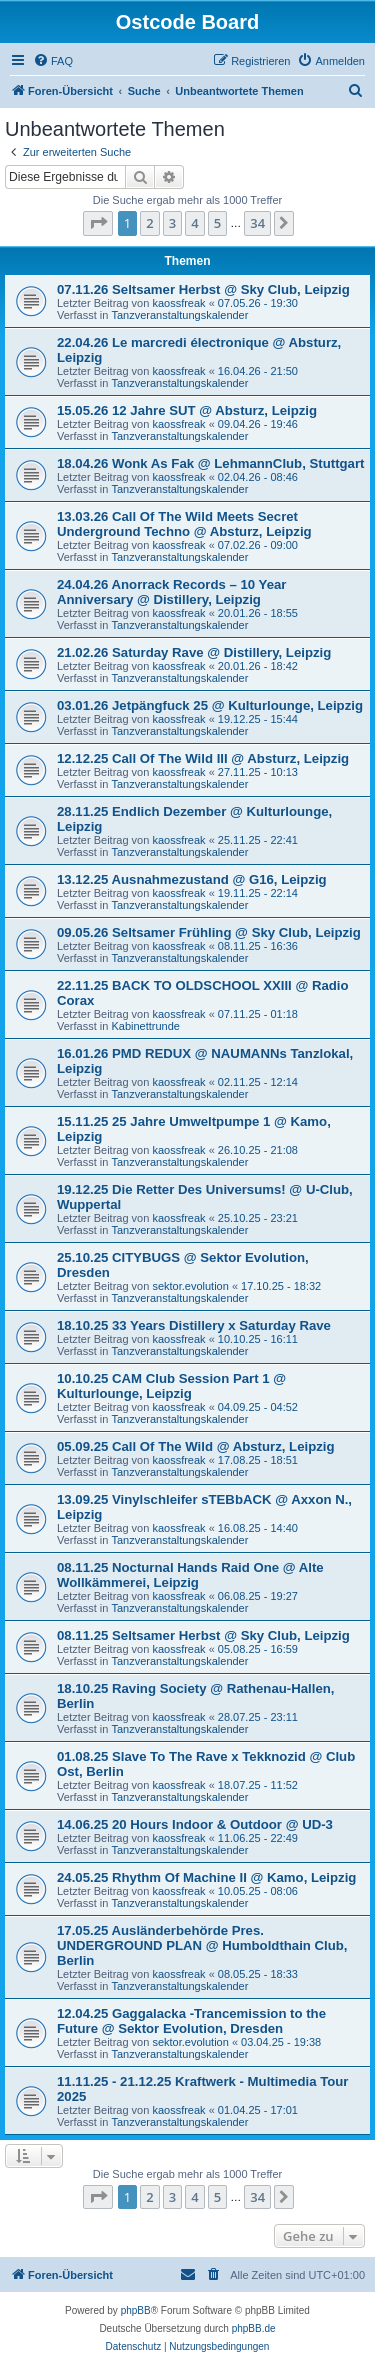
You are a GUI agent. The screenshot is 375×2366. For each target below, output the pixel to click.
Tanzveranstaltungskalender (179, 315)
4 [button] (194, 223)
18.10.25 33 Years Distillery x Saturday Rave (194, 1325)
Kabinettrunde (145, 1026)
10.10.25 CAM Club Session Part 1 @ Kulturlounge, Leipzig (171, 1386)
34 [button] (257, 223)
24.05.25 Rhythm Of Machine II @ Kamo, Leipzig (206, 1877)
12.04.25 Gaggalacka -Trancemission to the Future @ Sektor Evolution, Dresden (191, 2021)
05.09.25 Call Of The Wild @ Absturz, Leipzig (196, 1446)
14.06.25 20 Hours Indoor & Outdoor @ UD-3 (195, 1824)
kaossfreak (178, 303)
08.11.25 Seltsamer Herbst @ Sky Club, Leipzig (203, 1635)
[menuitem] (53, 61)
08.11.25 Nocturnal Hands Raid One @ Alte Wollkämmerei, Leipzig (190, 1575)
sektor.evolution (190, 1286)
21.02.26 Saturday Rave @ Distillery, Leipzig (194, 652)
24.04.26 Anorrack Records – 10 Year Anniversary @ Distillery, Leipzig (171, 592)
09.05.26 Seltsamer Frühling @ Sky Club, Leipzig (209, 932)
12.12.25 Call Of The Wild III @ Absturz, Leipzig (203, 758)
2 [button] (149, 223)
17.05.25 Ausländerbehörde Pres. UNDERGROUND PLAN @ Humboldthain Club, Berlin (202, 1945)
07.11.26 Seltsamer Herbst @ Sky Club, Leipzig (203, 289)
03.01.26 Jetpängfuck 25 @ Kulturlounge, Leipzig (210, 705)
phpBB (136, 2310)
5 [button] (217, 223)
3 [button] (172, 223)
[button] (98, 223)
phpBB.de (254, 2328)
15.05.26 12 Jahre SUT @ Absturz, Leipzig (187, 410)
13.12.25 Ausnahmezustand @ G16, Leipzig (192, 879)
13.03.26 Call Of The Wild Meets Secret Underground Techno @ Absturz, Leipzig (184, 524)
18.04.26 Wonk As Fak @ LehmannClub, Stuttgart (210, 463)
